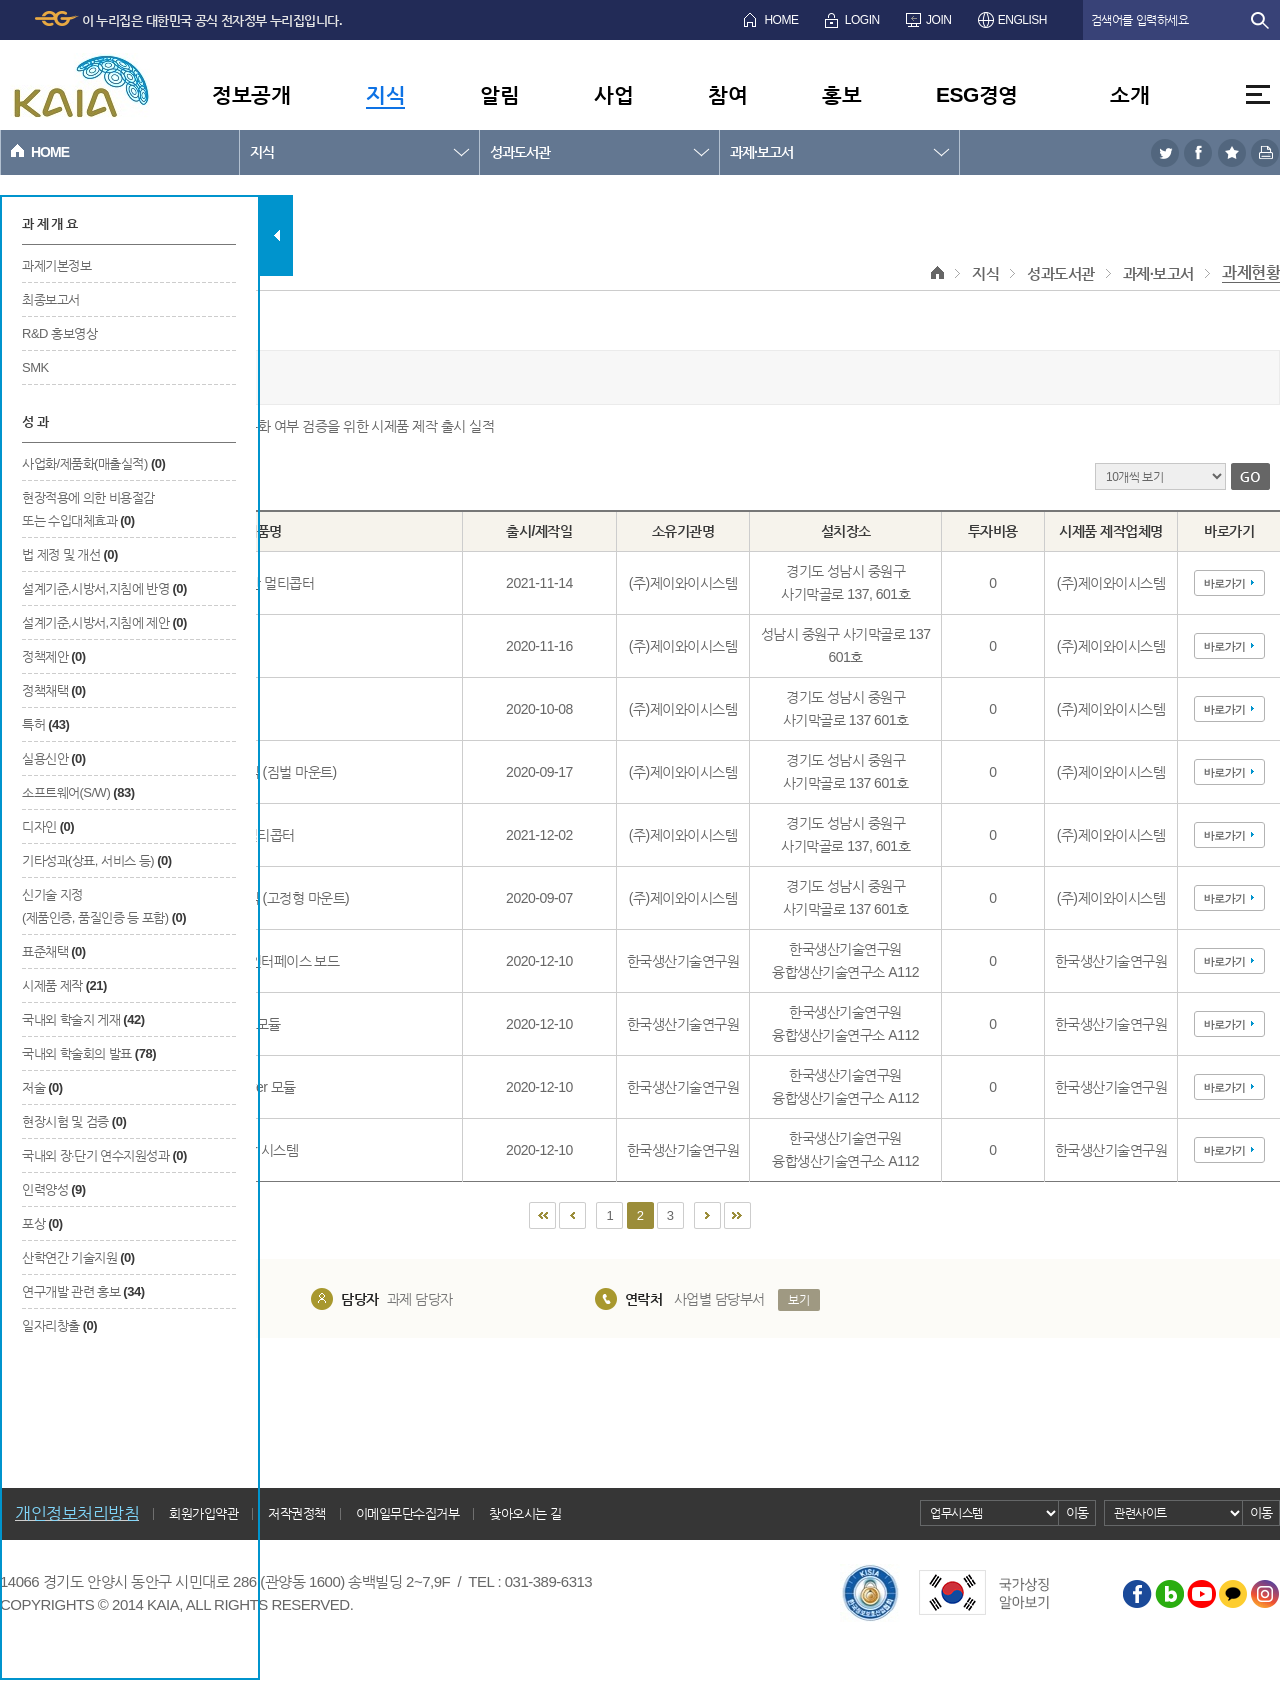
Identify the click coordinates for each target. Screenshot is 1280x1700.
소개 (1129, 94)
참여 (727, 94)
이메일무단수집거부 (408, 1513)
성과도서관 (520, 152)
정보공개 (251, 94)
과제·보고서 (761, 152)
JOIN (938, 20)
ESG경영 (977, 94)
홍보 (841, 94)
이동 (1077, 1512)
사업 (613, 94)
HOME (781, 20)
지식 (385, 94)
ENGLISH (1022, 20)
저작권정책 (297, 1513)
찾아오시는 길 (525, 1513)
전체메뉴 (1258, 94)
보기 (798, 1300)
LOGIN (862, 20)
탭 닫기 (276, 235)
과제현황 (1251, 272)
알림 (499, 94)
